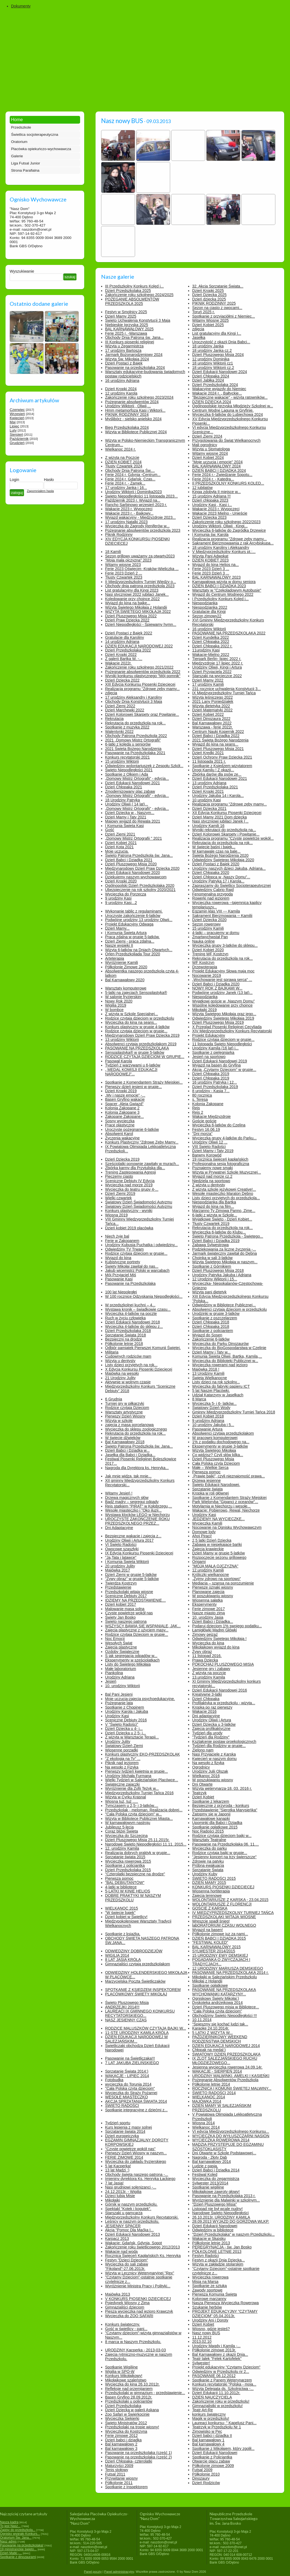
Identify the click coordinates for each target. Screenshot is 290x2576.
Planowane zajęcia (208, 1591)
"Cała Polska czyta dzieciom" (217, 2011)
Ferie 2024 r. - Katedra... (213, 479)
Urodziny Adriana (120, 1677)
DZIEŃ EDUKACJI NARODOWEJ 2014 (226, 2045)
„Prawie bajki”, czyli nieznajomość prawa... (228, 1476)
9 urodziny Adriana (208, 1420)
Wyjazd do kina (118, 1258)
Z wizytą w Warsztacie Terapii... (132, 1737)
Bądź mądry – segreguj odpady (132, 1502)
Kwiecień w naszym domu (214, 1758)
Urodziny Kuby (204, 1874)
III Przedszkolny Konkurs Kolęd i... (134, 286)
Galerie (17, 156)
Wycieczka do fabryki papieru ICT (221, 1386)
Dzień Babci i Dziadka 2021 (128, 860)
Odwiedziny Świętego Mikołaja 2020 (223, 860)
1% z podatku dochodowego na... (220, 1442)
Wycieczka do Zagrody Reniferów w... (137, 526)
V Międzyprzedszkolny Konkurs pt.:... (224, 551)
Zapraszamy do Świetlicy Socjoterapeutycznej (231, 885)
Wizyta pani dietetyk (209, 1292)
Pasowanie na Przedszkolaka (130, 1283)
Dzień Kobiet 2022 (208, 714)
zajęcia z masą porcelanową (129, 1425)
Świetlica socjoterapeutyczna (34, 134)
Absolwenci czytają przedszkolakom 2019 (140, 1044)
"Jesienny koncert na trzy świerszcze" (224, 1857)
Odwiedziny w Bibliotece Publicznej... (224, 1305)
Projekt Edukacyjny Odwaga (129, 924)
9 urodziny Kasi (118, 898)
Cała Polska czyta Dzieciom (216, 1463)
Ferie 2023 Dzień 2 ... (123, 573)
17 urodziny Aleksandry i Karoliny (133, 697)
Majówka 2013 (117, 2294)
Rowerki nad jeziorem (211, 898)
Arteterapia (114, 958)
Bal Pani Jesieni (119, 1694)
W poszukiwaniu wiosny (212, 1596)
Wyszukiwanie (22, 271)
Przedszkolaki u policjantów (128, 2401)
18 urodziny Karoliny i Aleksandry (220, 547)
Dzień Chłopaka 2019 (210, 1074)
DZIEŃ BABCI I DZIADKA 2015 (219, 1938)
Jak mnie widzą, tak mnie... (128, 1476)
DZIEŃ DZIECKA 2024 (211, 402)
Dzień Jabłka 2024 (208, 380)
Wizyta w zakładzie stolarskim (217, 2264)
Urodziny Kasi (204, 1514)
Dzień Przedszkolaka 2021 (215, 787)
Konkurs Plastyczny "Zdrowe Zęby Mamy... (141, 1142)
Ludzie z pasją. (205, 2166)
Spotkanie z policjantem (212, 1330)
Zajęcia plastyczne (121, 1647)
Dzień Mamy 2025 (120, 316)
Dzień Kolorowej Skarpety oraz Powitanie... (142, 714)
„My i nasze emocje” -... (125, 1095)
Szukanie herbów (207, 2307)
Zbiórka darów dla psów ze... (216, 774)
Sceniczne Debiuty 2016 (126, 1720)
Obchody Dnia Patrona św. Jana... (134, 337)
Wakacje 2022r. (118, 663)
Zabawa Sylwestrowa (210, 1245)
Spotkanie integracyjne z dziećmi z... (136, 2110)
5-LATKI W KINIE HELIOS (127, 1891)
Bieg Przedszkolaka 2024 (127, 427)
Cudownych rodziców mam (128, 1356)
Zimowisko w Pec (207, 2431)
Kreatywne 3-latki (207, 1694)
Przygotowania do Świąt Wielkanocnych (226, 440)
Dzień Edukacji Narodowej (214, 2226)
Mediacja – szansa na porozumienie (223, 1583)
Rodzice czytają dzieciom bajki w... (222, 1835)
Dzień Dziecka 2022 (122, 680)
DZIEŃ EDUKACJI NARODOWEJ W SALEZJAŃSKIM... (136, 2039)
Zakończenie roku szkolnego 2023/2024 (139, 397)
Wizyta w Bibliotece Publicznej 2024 (136, 432)
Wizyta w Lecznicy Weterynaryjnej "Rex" (139, 2273)
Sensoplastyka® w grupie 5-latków (134, 1052)
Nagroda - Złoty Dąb (209, 2157)
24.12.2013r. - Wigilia (123, 2191)
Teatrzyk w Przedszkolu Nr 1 (216, 2427)
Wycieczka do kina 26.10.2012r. (132, 2384)
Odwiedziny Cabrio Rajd (213, 889)
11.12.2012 (202, 2337)
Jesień (110, 1681)
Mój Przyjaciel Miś (120, 1275)
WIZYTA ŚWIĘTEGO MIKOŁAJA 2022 (138, 611)
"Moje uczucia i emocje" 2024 (217, 462)
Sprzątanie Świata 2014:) (126, 2071)
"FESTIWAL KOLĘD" (210, 1942)
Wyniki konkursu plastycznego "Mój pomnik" (143, 676)
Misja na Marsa (205, 2281)
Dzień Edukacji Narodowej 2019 (219, 1061)
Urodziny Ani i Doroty (210, 2320)
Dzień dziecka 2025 (209, 299)
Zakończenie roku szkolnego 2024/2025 (139, 295)
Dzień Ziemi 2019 (120, 1193)
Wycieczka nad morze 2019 (129, 1185)
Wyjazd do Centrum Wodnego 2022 (222, 594)
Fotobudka (114, 2080)
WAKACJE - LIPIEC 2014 (127, 2075)
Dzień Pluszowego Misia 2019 (218, 1022)
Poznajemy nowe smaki (212, 1168)
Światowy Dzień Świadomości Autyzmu (138, 1202)
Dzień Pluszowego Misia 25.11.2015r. (137, 1840)
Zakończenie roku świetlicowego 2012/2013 (142, 2247)
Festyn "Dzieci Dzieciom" (126, 2260)
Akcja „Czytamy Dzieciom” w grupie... (224, 1069)
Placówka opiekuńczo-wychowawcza (41, 149)
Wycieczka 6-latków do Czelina (219, 1125)
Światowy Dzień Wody (211, 1407)
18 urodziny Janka (208, 346)
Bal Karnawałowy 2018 (124, 1442)
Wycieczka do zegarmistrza (215, 2178)
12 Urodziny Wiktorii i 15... (214, 1279)
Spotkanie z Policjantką (212, 2457)
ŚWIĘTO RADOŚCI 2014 (214, 2093)
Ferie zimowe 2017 (208, 1609)
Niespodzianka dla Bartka (214, 1202)
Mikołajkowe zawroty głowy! (216, 2191)
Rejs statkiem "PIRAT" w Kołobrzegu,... (138, 1506)
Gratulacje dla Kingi (209, 611)
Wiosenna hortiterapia (211, 1891)
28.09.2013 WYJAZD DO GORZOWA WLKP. (230, 2221)
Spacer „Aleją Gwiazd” (124, 1104)
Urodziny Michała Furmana (128, 1776)
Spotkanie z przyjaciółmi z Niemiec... (223, 316)
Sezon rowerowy (206, 924)
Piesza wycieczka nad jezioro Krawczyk (139, 2311)
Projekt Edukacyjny (208, 1035)
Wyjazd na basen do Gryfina (216, 1065)
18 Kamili (113, 551)
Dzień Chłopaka (206, 1699)
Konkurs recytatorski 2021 (127, 757)
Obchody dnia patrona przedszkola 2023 (140, 586)
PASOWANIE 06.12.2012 (214, 2375)
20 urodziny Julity (120, 1566)
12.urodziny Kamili (208, 1570)
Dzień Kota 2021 (119, 847)
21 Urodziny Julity (120, 1378)
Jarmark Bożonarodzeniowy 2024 (134, 354)
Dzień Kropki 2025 (208, 290)
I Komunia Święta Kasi (124, 825)
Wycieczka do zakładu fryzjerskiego (135, 2161)
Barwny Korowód (207, 1155)
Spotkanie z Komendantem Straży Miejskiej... (144, 1082)
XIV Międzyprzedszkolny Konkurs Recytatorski (232, 1031)
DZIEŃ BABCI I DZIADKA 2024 (219, 470)
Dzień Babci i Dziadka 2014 (215, 2170)
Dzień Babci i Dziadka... (212, 1621)
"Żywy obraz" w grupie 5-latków (132, 1579)
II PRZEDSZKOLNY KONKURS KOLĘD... (228, 483)
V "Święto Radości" (121, 1724)
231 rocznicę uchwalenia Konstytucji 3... (226, 689)
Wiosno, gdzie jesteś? (211, 2329)
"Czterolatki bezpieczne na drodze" (135, 1874)
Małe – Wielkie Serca (210, 1467)
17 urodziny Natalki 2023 (126, 522)
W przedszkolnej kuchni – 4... (130, 1305)
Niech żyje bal (117, 1236)
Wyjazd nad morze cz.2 (212, 1176)
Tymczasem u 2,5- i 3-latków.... (131, 1805)
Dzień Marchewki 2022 (124, 710)
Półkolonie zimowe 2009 (213, 2465)
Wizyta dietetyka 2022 (211, 706)
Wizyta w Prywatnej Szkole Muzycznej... (226, 1172)
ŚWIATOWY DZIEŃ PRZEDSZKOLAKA (226, 2054)
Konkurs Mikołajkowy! (124, 2375)
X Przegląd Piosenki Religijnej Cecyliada (227, 1027)
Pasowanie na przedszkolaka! (21, 2545)
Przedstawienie (118, 1587)
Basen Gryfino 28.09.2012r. (128, 2397)
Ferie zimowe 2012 (121, 2435)
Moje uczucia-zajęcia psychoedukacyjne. (140, 1699)
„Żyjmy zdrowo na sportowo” (216, 1579)
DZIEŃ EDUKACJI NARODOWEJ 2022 (139, 646)
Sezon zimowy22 (207, 616)
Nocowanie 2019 (206, 975)
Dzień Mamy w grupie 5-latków (218, 1553)
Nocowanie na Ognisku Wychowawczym (227, 1527)
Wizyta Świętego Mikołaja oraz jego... (224, 1014)
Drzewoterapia (204, 967)
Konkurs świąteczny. (122, 2324)
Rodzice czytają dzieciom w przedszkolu (139, 1018)
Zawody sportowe (207, 2290)
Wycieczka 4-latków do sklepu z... (134, 1326)
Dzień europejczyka (122, 2136)
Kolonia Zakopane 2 (122, 1108)
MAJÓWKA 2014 (206, 2101)
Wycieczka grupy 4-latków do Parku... (224, 1138)
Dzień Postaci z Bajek (124, 363)
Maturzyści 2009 (119, 2465)
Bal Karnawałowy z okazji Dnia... (220, 2354)
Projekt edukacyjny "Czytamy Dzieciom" (226, 2367)
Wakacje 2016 (204, 1711)
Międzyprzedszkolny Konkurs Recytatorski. (142, 2217)
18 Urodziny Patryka (122, 800)
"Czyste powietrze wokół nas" (130, 2149)
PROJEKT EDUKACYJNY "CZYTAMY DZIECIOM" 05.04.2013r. (225, 2313)
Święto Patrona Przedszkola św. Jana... (139, 855)
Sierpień (16, 434)
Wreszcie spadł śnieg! (211, 1921)
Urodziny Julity (117, 1741)
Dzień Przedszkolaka (123, 2406)
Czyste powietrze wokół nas (129, 1613)
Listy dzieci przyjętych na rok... (131, 1365)
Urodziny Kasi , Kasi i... (212, 505)
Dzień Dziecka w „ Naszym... (129, 812)
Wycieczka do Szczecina (126, 1835)
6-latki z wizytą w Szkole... (214, 1215)
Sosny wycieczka (120, 1121)
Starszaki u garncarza (124, 2213)
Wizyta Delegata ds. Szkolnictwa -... (223, 2388)
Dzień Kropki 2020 (121, 881)
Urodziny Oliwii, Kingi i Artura (217, 667)
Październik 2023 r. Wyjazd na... (132, 500)
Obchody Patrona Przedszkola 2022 (136, 735)
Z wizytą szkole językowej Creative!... (224, 1189)
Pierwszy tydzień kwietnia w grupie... (136, 1771)
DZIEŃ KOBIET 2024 (123, 462)
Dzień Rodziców (206, 2483)
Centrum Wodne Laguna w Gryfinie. (223, 410)
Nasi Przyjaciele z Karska (214, 1754)
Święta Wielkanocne (209, 1378)
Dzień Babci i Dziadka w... (127, 1450)
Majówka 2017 (117, 1570)
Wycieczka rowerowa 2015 (128, 1861)
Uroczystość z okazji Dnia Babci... (221, 342)
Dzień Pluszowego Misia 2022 (131, 616)
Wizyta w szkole (119, 1420)
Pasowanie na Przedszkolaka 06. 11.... (225, 1844)
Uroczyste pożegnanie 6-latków (132, 1129)
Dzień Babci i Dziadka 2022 (215, 735)
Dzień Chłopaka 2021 (123, 787)
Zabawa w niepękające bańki (217, 1544)
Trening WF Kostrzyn (210, 954)
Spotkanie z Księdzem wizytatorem (222, 766)
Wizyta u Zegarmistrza (124, 346)
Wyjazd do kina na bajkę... (127, 603)
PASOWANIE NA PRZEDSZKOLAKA (137, 1048)
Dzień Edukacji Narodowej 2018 (132, 1322)
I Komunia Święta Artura (126, 933)
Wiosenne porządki (121, 1750)
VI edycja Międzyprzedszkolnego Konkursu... (230, 2131)
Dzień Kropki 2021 (208, 791)
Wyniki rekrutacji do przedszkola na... (224, 830)
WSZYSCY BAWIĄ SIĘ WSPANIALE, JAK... (143, 1626)
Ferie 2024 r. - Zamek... (125, 483)
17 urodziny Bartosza (123, 350)
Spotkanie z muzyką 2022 (127, 727)
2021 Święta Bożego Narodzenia (133, 748)
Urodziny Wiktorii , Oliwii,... (128, 406)
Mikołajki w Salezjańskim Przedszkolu (224, 1977)
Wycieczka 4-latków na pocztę (131, 1313)
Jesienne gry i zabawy (211, 1668)
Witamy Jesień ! (119, 1493)
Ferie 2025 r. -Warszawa (126, 333)
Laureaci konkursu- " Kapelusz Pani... (224, 2423)
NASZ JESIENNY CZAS (126, 2020)
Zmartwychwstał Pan (210, 937)
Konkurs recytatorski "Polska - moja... (224, 2384)
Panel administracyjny (119, 2571)
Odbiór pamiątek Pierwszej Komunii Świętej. (143, 1348)
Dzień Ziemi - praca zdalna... (129, 941)
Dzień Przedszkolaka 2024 (215, 384)
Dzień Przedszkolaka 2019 (215, 1086)
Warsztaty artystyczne (124, 1412)
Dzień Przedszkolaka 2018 (128, 1330)
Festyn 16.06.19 (206, 1129)
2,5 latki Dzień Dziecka (211, 1540)
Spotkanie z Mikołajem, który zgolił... (223, 2448)
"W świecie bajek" (120, 1912)
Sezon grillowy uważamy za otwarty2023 (140, 556)
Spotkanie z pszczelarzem (214, 1318)
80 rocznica (202, 1095)
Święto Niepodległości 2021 (129, 770)
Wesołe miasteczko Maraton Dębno (222, 1193)
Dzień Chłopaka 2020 (210, 872)
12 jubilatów (202, 487)
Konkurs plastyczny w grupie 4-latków (137, 1027)
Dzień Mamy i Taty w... (211, 1352)
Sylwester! (201, 2363)
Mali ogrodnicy (204, 445)
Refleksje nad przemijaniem (129, 2388)
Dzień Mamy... (117, 928)
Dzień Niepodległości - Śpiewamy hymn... (140, 624)
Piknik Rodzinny (119, 534)
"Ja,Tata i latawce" (120, 1557)
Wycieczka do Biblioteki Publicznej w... (225, 1361)
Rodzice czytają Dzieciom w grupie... (136, 1634)
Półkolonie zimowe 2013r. (214, 2350)
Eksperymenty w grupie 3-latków (220, 1446)
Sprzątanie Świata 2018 (125, 1335)
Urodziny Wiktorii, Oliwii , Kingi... (220, 526)
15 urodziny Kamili (208, 928)
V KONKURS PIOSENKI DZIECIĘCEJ (138, 2298)
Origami (199, 1561)
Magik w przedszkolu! (210, 2418)
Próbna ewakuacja (208, 1865)
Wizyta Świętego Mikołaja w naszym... (225, 1262)
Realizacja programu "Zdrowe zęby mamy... (229, 539)
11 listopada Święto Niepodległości (222, 1044)
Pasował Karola (118, 1061)
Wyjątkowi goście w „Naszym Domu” (223, 1001)
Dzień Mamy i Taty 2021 (125, 817)
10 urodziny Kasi (206, 800)
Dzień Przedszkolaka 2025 (128, 290)
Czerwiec (17, 410)
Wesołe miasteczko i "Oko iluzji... (133, 1510)
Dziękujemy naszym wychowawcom (136, 877)
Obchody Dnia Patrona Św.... (130, 470)
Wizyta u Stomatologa (211, 449)
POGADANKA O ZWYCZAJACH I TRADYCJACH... (221, 1961)
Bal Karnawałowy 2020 (124, 980)
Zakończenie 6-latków (211, 1339)
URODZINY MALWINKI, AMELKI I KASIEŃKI (231, 2075)
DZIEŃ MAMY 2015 (209, 1882)
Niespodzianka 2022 (209, 607)
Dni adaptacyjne (206, 1716)
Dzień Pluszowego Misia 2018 (218, 1270)
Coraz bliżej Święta (121, 1831)
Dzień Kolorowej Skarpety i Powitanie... (226, 834)
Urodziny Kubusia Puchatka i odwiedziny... (141, 1245)
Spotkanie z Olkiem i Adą (126, 774)
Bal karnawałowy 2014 (211, 2161)
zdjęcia (198, 329)
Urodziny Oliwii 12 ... (210, 1142)
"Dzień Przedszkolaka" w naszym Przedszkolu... (233, 2234)
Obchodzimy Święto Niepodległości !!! (224, 2015)
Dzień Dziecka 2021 (209, 808)
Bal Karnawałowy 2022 (211, 723)
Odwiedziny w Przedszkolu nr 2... (220, 2371)
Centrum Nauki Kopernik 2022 (218, 731)
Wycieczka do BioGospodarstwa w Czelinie (229, 1348)
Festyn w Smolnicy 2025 (126, 312)
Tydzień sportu (117, 2123)
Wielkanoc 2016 (206, 1776)
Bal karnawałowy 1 (208, 2440)
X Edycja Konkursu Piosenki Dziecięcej (138, 1369)
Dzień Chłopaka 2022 (210, 641)
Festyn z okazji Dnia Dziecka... (218, 2260)
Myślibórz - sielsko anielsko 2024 (133, 419)
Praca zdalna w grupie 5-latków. (132, 937)
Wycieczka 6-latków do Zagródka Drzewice (229, 530)
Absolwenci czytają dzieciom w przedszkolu (229, 1309)
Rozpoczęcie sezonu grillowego (219, 1557)
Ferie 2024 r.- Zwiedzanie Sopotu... (222, 474)
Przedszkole (21, 127)
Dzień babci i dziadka (123, 2440)
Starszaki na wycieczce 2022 (217, 676)
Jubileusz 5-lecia (119, 1827)
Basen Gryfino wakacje (125, 1099)
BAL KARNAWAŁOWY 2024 (216, 466)
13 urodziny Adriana (209, 783)
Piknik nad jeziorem (122, 1763)
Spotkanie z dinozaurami (18, 2557)
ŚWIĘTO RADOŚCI (122, 2105)
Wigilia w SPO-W (120, 2371)
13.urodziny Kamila (208, 1677)
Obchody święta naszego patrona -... (136, 2174)
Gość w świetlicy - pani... (126, 2329)
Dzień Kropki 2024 (121, 389)
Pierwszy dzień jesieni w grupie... (133, 1086)
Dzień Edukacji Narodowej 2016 (219, 1690)
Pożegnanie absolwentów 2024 (132, 402)
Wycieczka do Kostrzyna (126, 2431)
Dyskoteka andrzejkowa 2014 (217, 2002)
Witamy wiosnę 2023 (123, 564)
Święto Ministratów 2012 (126, 2423)
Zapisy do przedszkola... (17, 2530)
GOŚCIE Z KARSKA (210, 1908)
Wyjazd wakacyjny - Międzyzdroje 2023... (140, 517)
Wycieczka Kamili (207, 1523)
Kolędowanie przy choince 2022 (132, 599)
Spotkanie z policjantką (125, 1865)
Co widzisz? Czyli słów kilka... (217, 1455)
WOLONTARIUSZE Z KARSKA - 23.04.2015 (230, 1899)
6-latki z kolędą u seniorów (128, 744)
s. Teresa (200, 1099)
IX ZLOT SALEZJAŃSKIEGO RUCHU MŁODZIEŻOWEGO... (224, 2060)
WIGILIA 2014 (117, 1955)
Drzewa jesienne (206, 1480)
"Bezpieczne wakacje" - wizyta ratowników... (230, 397)
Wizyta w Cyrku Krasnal (125, 1797)
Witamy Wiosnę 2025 (210, 320)
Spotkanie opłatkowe (210, 1985)
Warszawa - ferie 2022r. (212, 727)
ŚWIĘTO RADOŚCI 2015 (214, 1878)
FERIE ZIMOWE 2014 (124, 2157)
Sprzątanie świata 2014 (125, 2131)
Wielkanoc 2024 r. (120, 449)
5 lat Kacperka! (118, 2166)
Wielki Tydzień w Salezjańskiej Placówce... (141, 1780)
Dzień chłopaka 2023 (210, 500)
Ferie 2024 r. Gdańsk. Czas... (130, 479)
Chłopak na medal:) (209, 2050)
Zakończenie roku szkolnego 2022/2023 (226, 522)
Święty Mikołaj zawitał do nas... (132, 1266)
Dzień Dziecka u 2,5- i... (125, 1733)
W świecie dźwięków (123, 1437)
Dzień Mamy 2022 (207, 680)
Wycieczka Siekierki (122, 2418)
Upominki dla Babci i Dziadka (217, 1822)
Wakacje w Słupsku (209, 2238)
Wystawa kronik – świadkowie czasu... (138, 1309)
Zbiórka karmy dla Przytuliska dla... (135, 1168)
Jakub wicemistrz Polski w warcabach (137, 1270)
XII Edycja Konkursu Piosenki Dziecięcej (227, 812)
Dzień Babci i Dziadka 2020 (215, 984)
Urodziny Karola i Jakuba (126, 1711)
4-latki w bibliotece (121, 1887)
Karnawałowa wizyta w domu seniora (224, 581)
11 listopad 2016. (207, 1655)
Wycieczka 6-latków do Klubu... (219, 1232)
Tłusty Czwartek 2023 (124, 577)
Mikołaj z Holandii (207, 1981)
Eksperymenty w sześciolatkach (132, 1660)
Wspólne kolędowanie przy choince (222, 1005)
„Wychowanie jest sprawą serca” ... (222, 979)
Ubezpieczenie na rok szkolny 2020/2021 (140, 889)
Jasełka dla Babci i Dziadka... (130, 1455)
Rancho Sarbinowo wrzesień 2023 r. (136, 505)
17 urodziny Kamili (208, 684)
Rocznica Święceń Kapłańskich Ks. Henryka (143, 2255)
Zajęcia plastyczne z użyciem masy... (136, 1630)
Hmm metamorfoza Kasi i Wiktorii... (135, 410)
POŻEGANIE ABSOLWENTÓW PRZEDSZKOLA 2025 (132, 301)
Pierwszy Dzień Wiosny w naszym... (136, 2153)
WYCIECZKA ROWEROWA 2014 (220, 2140)
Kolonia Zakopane (207, 1104)
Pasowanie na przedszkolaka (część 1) (138, 2452)
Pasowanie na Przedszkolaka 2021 (135, 753)
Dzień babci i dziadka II (212, 2435)
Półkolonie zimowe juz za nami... (220, 1934)
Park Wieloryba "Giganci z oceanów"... (225, 1502)
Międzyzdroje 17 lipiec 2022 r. (217, 663)
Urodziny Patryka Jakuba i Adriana (221, 1275)
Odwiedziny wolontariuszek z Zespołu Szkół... (144, 766)
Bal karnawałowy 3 (121, 2448)
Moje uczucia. (117, 851)
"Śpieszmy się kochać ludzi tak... (220, 2024)
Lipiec (14, 426)
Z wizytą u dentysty (208, 1185)
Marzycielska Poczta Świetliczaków (135, 1981)
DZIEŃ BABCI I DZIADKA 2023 (219, 586)
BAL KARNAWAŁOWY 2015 (216, 1947)
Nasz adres (8, 2541)
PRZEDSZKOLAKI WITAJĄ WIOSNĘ (224, 1917)
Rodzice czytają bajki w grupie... (219, 1853)
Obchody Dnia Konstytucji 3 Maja (133, 701)
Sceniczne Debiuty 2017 (126, 1596)
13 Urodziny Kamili (208, 1373)
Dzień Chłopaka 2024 (210, 376)
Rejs (196, 1108)
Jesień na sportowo (209, 1056)
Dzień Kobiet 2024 (208, 457)
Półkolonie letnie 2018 (124, 1343)
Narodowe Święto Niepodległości (220, 2213)
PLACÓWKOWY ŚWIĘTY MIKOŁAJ (136, 1994)
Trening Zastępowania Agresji (130, 1172)
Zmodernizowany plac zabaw (130, 791)
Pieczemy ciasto (119, 1176)
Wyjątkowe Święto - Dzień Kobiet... (222, 1219)
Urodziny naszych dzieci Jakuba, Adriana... (229, 868)
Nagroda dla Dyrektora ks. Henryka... (137, 1468)
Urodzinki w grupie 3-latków (215, 1313)
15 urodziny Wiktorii (122, 761)
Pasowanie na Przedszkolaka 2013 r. (224, 2196)
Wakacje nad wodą (121, 2251)
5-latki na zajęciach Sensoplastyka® (136, 992)
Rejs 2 (197, 1112)
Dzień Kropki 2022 (121, 654)
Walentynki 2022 (119, 731)
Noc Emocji (115, 1638)
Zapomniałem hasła (40, 491)
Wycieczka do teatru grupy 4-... (132, 1189)
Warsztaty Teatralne (209, 1840)
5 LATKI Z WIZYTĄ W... (212, 2032)
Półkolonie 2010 (206, 2474)
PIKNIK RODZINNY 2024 (127, 414)
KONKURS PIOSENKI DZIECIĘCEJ (223, 1887)
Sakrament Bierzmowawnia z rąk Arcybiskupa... (233, 543)
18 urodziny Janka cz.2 (212, 350)
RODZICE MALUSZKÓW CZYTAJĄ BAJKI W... (145, 2028)
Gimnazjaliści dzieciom (124, 2307)
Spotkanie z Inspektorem (126, 2487)
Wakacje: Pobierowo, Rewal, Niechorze (226, 1510)
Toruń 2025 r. (203, 312)
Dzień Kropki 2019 (121, 1091)
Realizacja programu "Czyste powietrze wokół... (233, 838)
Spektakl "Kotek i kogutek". (128, 2209)
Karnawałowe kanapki (211, 1818)
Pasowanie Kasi (119, 1279)
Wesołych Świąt (119, 1643)
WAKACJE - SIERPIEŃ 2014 (217, 2071)
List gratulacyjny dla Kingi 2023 (132, 590)
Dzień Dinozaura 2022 (211, 718)
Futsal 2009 (202, 2470)
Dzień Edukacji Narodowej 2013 (132, 2234)
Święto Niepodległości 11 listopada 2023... (141, 496)
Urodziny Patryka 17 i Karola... (218, 881)
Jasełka (198, 337)
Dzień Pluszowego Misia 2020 (131, 864)
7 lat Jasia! (114, 2183)
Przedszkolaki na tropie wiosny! (132, 2427)
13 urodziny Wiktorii (122, 1039)
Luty (13, 430)
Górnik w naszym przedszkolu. (131, 2204)
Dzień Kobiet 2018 (208, 1416)
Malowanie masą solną (124, 1609)
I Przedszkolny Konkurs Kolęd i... (220, 599)
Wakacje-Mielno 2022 (210, 654)
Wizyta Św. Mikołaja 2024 (127, 359)
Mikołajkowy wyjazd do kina (215, 1647)
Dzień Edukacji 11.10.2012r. (216, 2393)
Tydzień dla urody (207, 1733)
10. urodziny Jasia (207, 1617)
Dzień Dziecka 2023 (209, 517)
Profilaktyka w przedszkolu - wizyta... (223, 1703)
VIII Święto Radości (209, 1146)
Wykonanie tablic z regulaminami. (134, 911)
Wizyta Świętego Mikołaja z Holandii (136, 607)
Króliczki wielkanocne (210, 1574)
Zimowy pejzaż (205, 1634)
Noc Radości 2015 (208, 1831)
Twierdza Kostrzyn (121, 1583)
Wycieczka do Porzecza (125, 894)
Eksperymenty (204, 1604)
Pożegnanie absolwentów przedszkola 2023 (142, 530)
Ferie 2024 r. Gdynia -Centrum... (133, 474)
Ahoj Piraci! (202, 1536)
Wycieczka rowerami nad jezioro (220, 1365)
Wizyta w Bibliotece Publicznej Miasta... (139, 1818)
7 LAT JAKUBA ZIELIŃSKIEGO (132, 2063)
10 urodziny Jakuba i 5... (213, 1425)
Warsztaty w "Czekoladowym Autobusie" (226, 590)
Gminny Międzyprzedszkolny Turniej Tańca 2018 (233, 1412)
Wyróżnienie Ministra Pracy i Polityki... (137, 2286)
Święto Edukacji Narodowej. (216, 1484)
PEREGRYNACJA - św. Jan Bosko (222, 2247)
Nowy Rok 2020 (119, 1001)
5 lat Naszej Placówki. (211, 1390)
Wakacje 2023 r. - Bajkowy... (129, 513)
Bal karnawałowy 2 (121, 2444)
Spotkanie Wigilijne (121, 2367)
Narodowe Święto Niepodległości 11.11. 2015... (145, 1844)
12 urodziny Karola (121, 393)
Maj (12, 422)
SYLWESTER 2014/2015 (213, 1951)
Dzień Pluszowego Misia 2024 (218, 354)
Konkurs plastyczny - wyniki (128, 1210)
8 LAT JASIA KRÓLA (123, 1959)
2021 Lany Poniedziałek (212, 701)
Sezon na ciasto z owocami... (217, 307)
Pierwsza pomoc (206, 1472)
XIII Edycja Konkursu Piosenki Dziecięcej (140, 684)
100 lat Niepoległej (121, 1292)
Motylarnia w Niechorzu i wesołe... (221, 1506)
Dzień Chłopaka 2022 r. (212, 646)
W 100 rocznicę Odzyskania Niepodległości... (144, 1296)
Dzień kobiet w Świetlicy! (126, 1917)
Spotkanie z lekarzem (210, 1801)
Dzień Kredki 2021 (208, 753)
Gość (109, 830)
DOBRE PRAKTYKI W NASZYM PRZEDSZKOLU (133, 1897)
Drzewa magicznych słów (127, 1497)
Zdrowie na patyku (208, 1861)
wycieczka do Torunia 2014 (128, 2084)
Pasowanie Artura (207, 1429)
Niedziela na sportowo (211, 1181)
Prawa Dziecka (205, 1660)
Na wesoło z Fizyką (122, 1767)
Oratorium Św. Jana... (15, 2538)
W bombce (114, 1009)
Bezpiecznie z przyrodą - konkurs (220, 1805)
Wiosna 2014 (203, 2123)
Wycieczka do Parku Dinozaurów (220, 1343)
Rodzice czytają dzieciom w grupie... (136, 1031)
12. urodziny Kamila (122, 1848)
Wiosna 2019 (116, 1215)
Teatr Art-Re (202, 2410)
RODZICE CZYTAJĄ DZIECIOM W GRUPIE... (144, 1056)
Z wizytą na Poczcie (122, 457)
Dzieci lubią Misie (120, 2196)
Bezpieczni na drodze (123, 1339)
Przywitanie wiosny (121, 2478)
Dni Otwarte (202, 1784)
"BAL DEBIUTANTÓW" (124, 1882)
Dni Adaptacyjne (119, 1527)
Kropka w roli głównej (210, 1493)
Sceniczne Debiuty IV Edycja (130, 1181)
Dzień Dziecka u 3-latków (214, 1724)
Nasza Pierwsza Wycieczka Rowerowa (225, 2303)
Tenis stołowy (116, 2470)
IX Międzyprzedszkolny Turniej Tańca (224, 693)
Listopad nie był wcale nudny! (217, 2209)
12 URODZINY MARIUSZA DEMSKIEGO (227, 1968)
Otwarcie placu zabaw (211, 2461)
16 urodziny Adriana (122, 380)
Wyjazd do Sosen (207, 1335)
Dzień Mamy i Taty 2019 (212, 1151)
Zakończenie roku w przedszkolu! (220, 2401)
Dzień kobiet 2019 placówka (129, 1228)
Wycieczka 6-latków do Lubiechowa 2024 (227, 414)
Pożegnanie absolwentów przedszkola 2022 (142, 671)
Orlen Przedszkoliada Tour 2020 (132, 954)
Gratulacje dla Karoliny (124, 637)
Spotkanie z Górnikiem (211, 1266)
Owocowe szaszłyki (122, 1549)
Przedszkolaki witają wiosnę (129, 1591)
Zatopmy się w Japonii (211, 1814)
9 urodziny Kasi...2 (121, 902)
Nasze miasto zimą (208, 1613)
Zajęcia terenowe (207, 1895)
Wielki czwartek (118, 1198)
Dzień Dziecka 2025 (209, 295)
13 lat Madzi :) (117, 2170)
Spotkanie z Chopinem (124, 1707)
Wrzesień (17, 414)
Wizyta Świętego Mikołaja (214, 1450)
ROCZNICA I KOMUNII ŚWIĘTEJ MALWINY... (231, 2088)
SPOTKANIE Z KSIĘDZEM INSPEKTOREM (143, 1989)
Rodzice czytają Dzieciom (127, 1407)
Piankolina (114, 1673)
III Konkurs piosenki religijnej (129, 342)
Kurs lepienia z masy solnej (128, 2127)
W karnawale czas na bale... (216, 851)
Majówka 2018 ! (205, 1369)
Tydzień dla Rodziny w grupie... (219, 1745)
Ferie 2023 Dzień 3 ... (210, 569)
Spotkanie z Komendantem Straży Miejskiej (229, 1497)
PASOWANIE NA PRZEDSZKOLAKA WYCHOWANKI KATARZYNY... (224, 1991)
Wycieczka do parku (209, 1848)
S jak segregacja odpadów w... (131, 1655)
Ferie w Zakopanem (122, 1240)
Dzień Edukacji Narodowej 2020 (132, 872)
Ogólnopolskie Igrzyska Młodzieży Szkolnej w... (232, 406)
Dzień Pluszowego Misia (213, 1459)
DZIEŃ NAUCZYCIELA (212, 2397)
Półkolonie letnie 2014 (211, 2084)
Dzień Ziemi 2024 (207, 436)
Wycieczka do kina (208, 1643)
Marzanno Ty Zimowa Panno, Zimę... (223, 1210)
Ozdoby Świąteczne (122, 1651)
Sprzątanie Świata (207, 1870)
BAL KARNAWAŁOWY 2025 (129, 329)
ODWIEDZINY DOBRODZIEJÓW (133, 1951)
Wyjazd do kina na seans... (215, 744)
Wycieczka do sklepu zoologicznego (136, 1429)
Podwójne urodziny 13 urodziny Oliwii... (139, 920)
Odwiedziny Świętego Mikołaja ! (219, 1638)
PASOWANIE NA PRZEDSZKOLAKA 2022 (228, 633)
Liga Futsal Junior (25, 163)
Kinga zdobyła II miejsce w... (216, 492)
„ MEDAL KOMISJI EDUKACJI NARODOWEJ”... (131, 1071)
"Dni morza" (202, 1133)
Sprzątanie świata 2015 (125, 1857)
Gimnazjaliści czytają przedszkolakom (137, 1964)
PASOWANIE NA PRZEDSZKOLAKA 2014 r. (230, 1972)
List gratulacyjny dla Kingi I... (216, 333)
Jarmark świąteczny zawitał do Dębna (224, 1253)
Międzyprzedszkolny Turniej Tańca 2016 (139, 1793)
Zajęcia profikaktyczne (211, 1728)
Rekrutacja (114, 718)
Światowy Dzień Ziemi (124, 1745)
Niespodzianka (205, 603)
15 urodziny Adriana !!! (211, 496)
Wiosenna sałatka (207, 1600)
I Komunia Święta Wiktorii (127, 1561)
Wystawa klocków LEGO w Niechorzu (137, 1514)
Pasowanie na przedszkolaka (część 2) (138, 2457)
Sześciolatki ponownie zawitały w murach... (142, 1163)
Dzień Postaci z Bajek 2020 (215, 864)
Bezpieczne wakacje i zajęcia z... (133, 1536)
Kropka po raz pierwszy (212, 1707)
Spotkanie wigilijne (208, 2187)
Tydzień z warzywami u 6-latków (132, 1065)
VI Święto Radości (121, 1544)
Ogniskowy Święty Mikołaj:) (215, 1998)
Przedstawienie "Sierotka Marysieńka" (224, 1810)
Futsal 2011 (115, 2474)
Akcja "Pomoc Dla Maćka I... (129, 2230)
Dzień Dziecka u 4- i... (124, 1728)
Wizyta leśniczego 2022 (212, 697)
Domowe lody (204, 1532)
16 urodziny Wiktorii (209, 629)
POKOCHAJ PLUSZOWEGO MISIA (223, 1664)
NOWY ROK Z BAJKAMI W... (217, 988)
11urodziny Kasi (206, 650)
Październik (19, 439)
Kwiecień (17, 418)
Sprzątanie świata (207, 1489)
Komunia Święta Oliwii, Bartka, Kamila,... (227, 1356)
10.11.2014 (202, 2019)
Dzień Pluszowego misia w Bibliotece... (225, 2007)
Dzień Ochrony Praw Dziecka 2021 (222, 757)
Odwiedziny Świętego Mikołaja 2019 (223, 1018)
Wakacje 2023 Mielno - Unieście (219, 513)
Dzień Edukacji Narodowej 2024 (219, 371)
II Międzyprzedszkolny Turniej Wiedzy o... (140, 581)
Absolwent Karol (119, 1133)
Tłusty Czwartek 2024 (124, 466)
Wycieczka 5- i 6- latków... (214, 1403)
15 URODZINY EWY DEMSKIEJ (220, 1955)
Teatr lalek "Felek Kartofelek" (217, 2358)
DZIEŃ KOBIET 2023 (210, 560)
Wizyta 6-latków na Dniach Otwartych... (139, 950)
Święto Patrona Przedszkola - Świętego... (227, 1236)
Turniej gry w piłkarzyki (124, 1403)
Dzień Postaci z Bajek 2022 (128, 633)
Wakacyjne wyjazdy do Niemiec (219, 389)
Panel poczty (93, 2571)
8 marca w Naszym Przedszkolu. (133, 2342)
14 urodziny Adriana (122, 641)
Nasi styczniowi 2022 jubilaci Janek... (137, 594)
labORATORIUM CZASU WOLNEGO (224, 1925)
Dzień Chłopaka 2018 (210, 1322)
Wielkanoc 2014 (206, 2127)
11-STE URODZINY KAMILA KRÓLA (137, 2032)
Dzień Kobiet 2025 (208, 325)
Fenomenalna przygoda (212, 894)
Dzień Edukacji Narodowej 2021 (132, 783)
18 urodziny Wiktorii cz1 (212, 363)
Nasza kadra (9, 2522)
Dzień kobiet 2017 (120, 1604)
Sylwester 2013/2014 (210, 2183)
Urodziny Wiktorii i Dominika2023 (133, 492)
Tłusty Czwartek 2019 (211, 1223)
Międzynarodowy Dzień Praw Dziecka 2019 (142, 1035)
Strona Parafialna (25, 170)
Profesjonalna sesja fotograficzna (220, 1163)
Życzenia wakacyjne (122, 1138)
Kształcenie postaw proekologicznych (224, 1741)
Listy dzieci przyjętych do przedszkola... (226, 1198)
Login (14, 479)
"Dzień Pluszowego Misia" (214, 2204)
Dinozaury (201, 2478)
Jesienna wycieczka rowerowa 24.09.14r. (227, 2067)
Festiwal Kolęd (204, 2174)
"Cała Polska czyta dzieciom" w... (133, 1814)
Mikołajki (112, 2200)
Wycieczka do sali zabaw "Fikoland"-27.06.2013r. (126, 2266)
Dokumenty (21, 6)
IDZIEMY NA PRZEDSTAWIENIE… (135, 1600)
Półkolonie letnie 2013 (211, 2243)
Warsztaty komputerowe (126, 988)
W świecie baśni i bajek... (213, 847)
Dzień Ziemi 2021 (120, 834)
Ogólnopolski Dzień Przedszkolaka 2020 (140, 885)
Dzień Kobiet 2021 (121, 843)
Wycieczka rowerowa (210, 2277)
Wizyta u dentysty (120, 1361)
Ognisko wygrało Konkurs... (20, 2534)
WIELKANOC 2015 (121, 1908)
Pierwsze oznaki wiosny (212, 1587)
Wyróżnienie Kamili (121, 962)
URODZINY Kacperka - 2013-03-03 (135, 2350)
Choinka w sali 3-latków (212, 1258)
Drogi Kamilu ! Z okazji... (213, 770)
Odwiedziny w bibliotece (212, 2230)
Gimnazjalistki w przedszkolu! (217, 2406)
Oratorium (19, 142)
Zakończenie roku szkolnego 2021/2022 (139, 667)
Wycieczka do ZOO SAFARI (129, 2316)
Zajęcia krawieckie (208, 1549)
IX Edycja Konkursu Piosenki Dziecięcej (139, 1553)
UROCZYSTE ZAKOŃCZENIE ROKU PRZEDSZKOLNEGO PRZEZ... (137, 1521)
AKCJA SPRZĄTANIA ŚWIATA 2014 (136, 2101)
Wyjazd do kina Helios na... (215, 564)
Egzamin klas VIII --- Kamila (216, 911)
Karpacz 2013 (117, 2238)
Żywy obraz (202, 1651)
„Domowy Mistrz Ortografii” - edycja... (137, 778)
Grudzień (17, 443)
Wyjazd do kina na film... (213, 1206)
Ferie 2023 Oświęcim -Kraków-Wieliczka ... (142, 569)
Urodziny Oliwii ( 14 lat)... (126, 804)
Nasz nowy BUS (206, 2333)
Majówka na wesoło (122, 1373)
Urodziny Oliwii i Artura (211, 1720)
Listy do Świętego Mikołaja (128, 1664)
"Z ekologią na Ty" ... (123, 1758)
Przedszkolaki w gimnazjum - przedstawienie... (145, 2393)
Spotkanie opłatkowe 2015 (215, 1827)
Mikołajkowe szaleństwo (125, 2380)
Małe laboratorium (120, 1668)
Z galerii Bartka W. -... (124, 658)
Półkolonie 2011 (119, 2483)
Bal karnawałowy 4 (208, 2444)
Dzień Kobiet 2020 (208, 950)
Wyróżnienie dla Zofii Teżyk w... (132, 1788)
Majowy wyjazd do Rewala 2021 (132, 821)
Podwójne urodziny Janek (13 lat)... (222, 992)
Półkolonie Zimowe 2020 (126, 967)
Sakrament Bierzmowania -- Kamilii (222, 915)
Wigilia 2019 (115, 1005)
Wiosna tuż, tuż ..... (121, 1801)
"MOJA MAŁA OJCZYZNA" (215, 1566)
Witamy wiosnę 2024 (210, 453)
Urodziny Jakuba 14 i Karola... (218, 795)
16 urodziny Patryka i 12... (214, 1082)
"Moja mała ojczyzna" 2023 (128, 560)
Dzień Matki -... (11, 2553)
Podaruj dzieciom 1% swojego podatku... (227, 1626)
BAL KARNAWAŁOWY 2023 (216, 577)
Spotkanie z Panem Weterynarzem (222, 2380)
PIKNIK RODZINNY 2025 (214, 303)
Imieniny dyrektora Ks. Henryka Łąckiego (140, 2178)
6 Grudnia (113, 1399)
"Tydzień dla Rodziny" (211, 1737)
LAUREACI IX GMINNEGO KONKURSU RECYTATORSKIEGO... (140, 2013)
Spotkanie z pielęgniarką (213, 1052)
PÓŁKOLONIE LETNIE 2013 (216, 2251)
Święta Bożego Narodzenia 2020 (220, 855)
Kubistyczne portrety (122, 1262)
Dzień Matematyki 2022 (212, 710)
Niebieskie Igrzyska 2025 (126, 325)
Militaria (111, 1352)
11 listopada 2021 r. (209, 761)
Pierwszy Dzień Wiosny (125, 1416)
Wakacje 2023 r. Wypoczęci (128, 509)
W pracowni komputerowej (215, 1437)
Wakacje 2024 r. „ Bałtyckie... (217, 393)
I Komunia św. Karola (210, 534)
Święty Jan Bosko (120, 1617)
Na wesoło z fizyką (208, 1763)
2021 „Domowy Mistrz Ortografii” (133, 740)
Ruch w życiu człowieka (125, 1318)
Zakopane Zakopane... (124, 1116)
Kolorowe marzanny (209, 2298)
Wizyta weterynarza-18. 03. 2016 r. (222, 1788)
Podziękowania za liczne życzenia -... (224, 1249)
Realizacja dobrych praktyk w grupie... (137, 1853)
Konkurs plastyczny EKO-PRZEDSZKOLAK (142, 1754)
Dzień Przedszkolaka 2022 (128, 650)
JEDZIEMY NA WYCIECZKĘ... (218, 1519)
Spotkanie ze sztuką (209, 2285)
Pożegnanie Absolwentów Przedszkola (225, 2080)
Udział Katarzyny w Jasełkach (217, 1395)
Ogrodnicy (201, 1767)
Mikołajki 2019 (204, 1009)
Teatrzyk (199, 1793)
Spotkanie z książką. (123, 1934)
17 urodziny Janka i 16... (126, 487)
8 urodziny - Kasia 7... (211, 1091)
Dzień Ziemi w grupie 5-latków (131, 1574)
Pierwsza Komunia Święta (214, 2294)
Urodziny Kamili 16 (208, 825)
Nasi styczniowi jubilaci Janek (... (220, 821)
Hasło (49, 479)
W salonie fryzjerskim (123, 997)
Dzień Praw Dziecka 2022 (127, 620)
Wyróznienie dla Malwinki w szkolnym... (226, 2200)
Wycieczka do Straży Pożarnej (131, 2093)
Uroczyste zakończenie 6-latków (132, 915)
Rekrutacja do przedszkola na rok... (135, 723)
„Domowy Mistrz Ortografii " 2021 (133, 838)
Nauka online (203, 941)
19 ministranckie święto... (18, 2549)
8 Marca (199, 1399)
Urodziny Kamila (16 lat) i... (215, 1048)
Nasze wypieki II (119, 945)
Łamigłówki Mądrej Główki (214, 1630)
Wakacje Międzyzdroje (211, 1116)
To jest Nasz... (10, 2526)
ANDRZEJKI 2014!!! (122, 2007)
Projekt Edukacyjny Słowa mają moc (223, 971)
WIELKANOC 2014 (208, 2097)
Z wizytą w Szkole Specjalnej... (131, 1014)
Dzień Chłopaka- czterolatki (128, 2461)
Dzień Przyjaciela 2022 (211, 671)
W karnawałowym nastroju (127, 1822)
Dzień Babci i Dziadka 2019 (215, 1240)
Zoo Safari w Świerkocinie (127, 2414)
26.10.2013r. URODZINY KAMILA (221, 2217)
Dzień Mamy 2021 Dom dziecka (219, 817)
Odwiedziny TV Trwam (124, 1249)
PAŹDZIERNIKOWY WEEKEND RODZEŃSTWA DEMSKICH (219, 2039)
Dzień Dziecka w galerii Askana (132, 2410)
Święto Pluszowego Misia (127, 2002)
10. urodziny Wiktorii (122, 1686)
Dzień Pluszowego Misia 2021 (218, 748)
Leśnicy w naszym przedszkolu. (132, 2221)
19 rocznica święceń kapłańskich (220, 1159)
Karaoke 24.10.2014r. (210, 2028)
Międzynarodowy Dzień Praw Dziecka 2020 (142, 868)
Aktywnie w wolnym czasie (128, 1382)
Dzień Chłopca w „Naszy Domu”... (221, 877)
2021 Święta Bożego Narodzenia (220, 740)
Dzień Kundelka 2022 (210, 637)
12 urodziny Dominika (211, 359)
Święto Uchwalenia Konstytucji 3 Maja (137, 320)
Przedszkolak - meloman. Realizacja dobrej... (144, 1810)
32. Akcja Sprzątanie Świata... (217, 286)
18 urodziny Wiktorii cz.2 (213, 367)
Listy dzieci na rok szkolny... (216, 1382)
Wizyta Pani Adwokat (210, 556)
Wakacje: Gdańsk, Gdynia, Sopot (133, 2243)
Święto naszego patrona (126, 1621)
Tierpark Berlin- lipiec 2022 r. (216, 658)
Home (17, 119)
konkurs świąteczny (209, 2414)
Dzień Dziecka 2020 (209, 920)
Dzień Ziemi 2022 (120, 706)
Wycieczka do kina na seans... (131, 1022)
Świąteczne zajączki (122, 1784)
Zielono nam (202, 1750)
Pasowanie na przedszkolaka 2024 (135, 367)
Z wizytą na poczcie (209, 1673)
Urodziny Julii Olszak (210, 1771)
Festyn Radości (205, 2255)
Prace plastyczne (120, 1125)
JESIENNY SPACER (123, 2226)
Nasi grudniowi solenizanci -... (130, 2187)
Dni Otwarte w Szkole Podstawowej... (224, 2153)
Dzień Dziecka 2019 (122, 1159)
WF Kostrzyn (203, 962)
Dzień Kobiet (203, 1797)
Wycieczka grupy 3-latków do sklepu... (225, 945)
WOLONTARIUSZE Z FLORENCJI (222, 1904)
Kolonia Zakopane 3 (122, 1112)
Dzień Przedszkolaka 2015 (128, 1870)
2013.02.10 (202, 2341)
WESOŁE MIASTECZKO (126, 2097)
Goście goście (204, 1121)
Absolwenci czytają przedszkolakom (223, 1433)
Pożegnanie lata (119, 1703)
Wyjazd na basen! (207, 1930)
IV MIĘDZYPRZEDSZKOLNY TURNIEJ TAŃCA (233, 1912)
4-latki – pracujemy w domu (215, 933)
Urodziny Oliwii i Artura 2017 (129, 1540)
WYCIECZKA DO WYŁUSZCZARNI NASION (230, 2136)
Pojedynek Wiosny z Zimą (127, 2303)
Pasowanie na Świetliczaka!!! (130, 2058)
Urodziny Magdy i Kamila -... (216, 2346)
